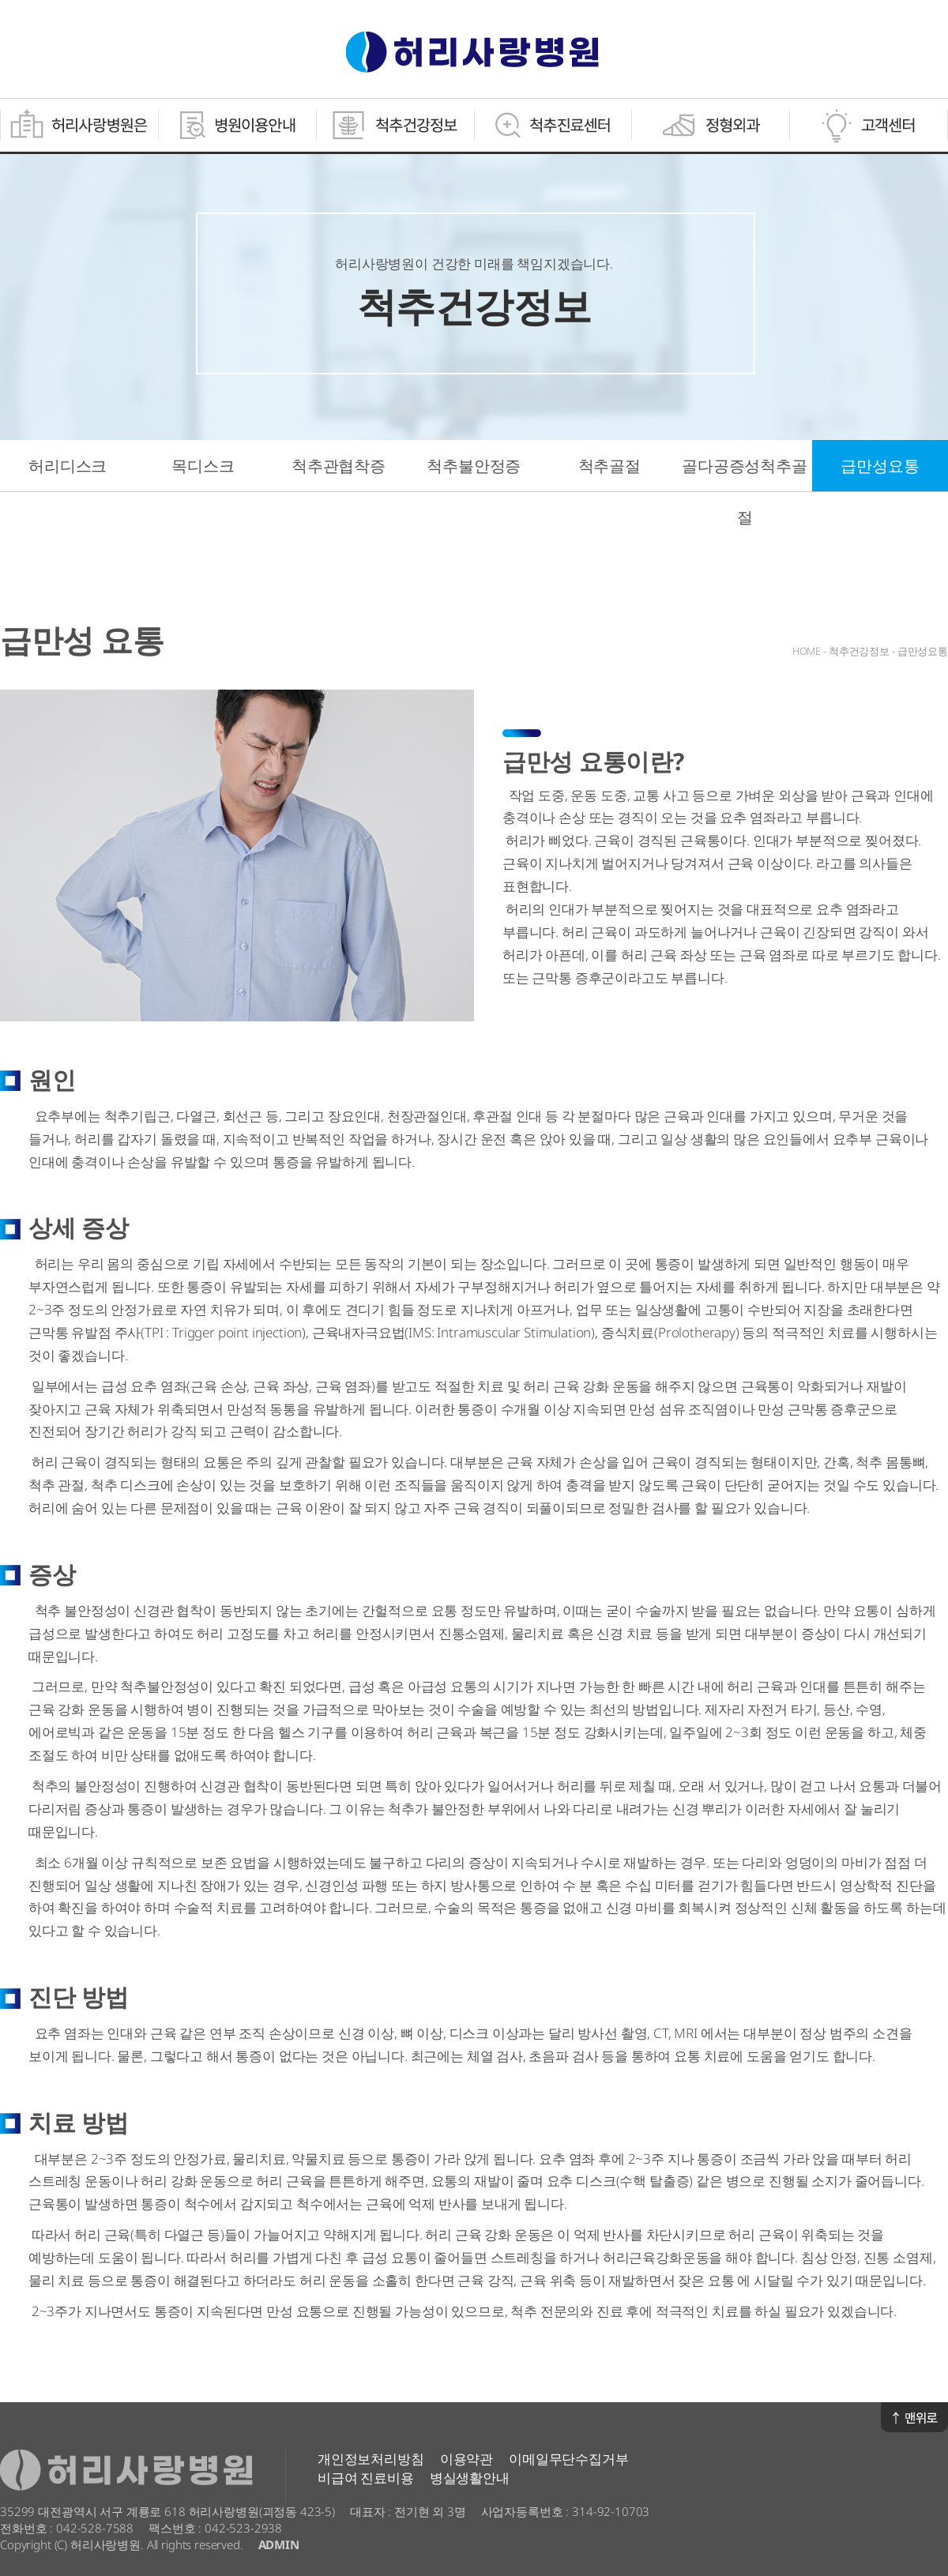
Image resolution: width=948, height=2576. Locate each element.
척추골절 (609, 465)
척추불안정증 (474, 465)
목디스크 (202, 465)
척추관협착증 (339, 465)
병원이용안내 (237, 125)
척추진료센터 (553, 125)
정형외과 (711, 125)
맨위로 (914, 2417)
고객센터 (869, 125)
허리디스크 (67, 465)
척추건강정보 (395, 125)
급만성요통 (880, 465)
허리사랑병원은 (79, 125)
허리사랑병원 (473, 52)
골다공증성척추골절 (744, 491)
